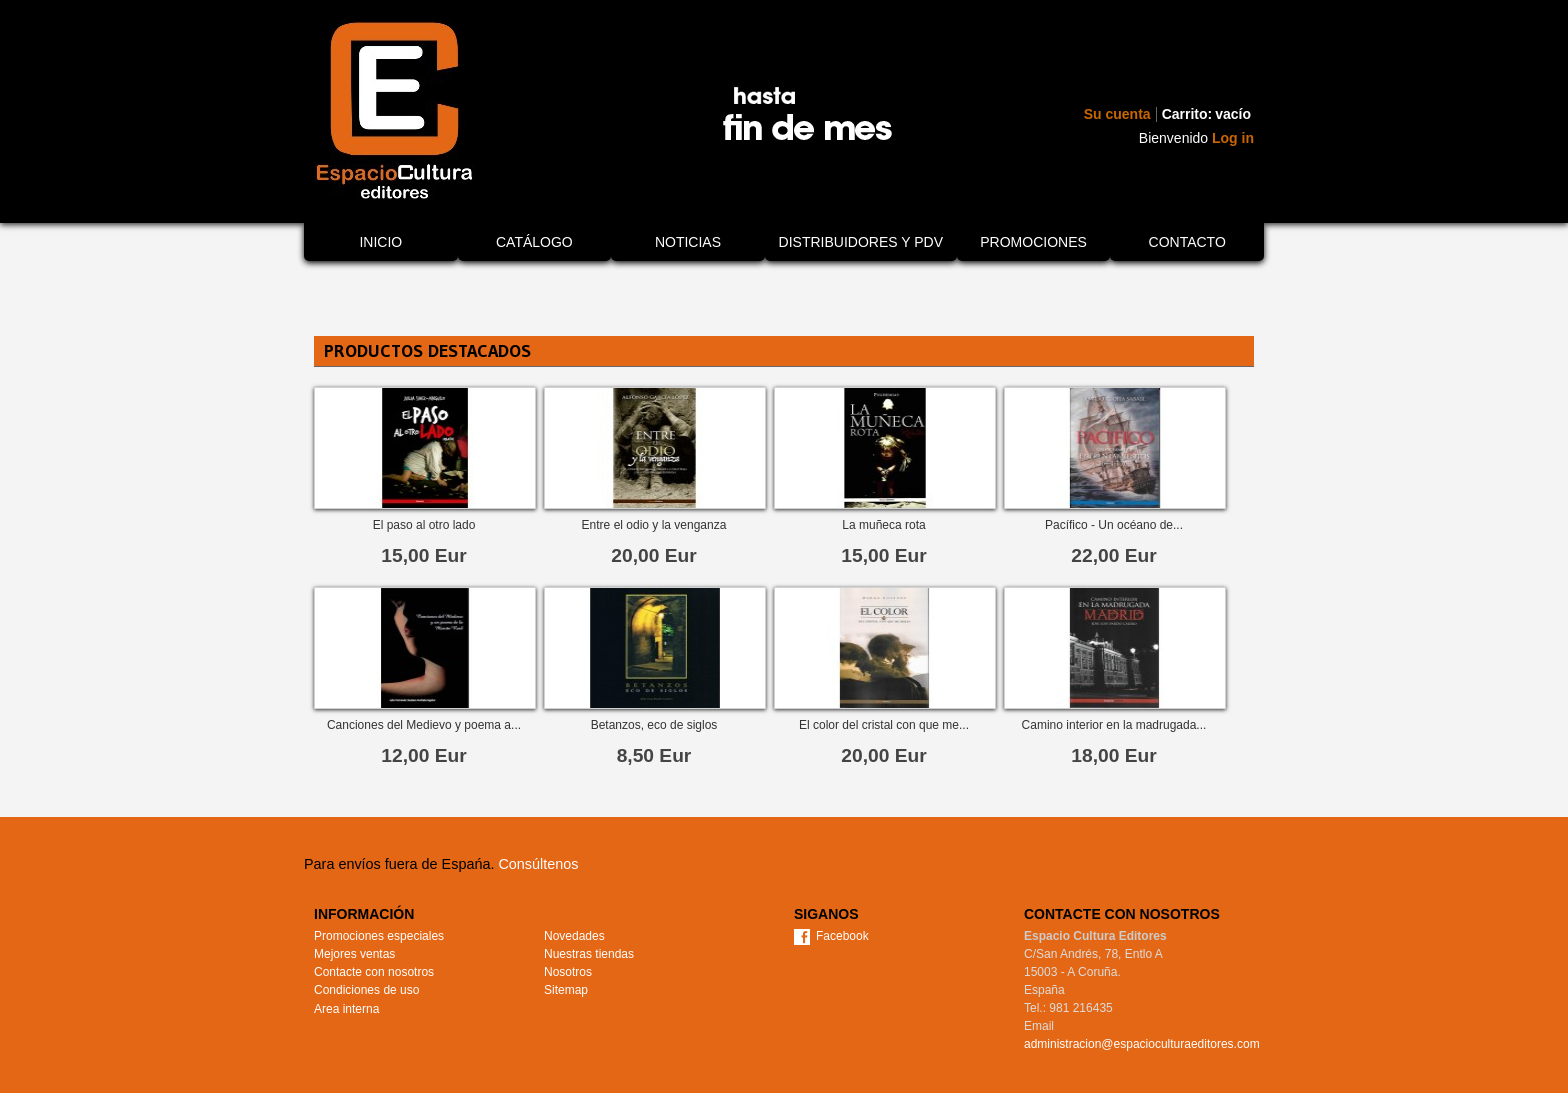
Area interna (346, 1009)
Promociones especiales (379, 936)
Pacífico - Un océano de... (1114, 525)
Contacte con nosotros (374, 972)
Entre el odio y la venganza (654, 525)
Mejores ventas (354, 954)
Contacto (1187, 242)
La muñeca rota (883, 525)
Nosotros (568, 972)
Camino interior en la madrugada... (1114, 725)
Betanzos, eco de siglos (654, 725)
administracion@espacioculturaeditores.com (1142, 1044)
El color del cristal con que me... (884, 725)
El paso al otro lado (424, 525)
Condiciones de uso (366, 990)
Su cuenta (1117, 114)
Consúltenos (538, 864)
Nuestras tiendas (589, 954)
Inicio (380, 242)
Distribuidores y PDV (861, 242)
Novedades (574, 936)
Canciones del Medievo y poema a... (424, 725)
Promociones (1033, 242)
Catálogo (534, 242)
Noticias (688, 242)
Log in (1233, 138)
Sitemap (566, 990)
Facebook (842, 936)
